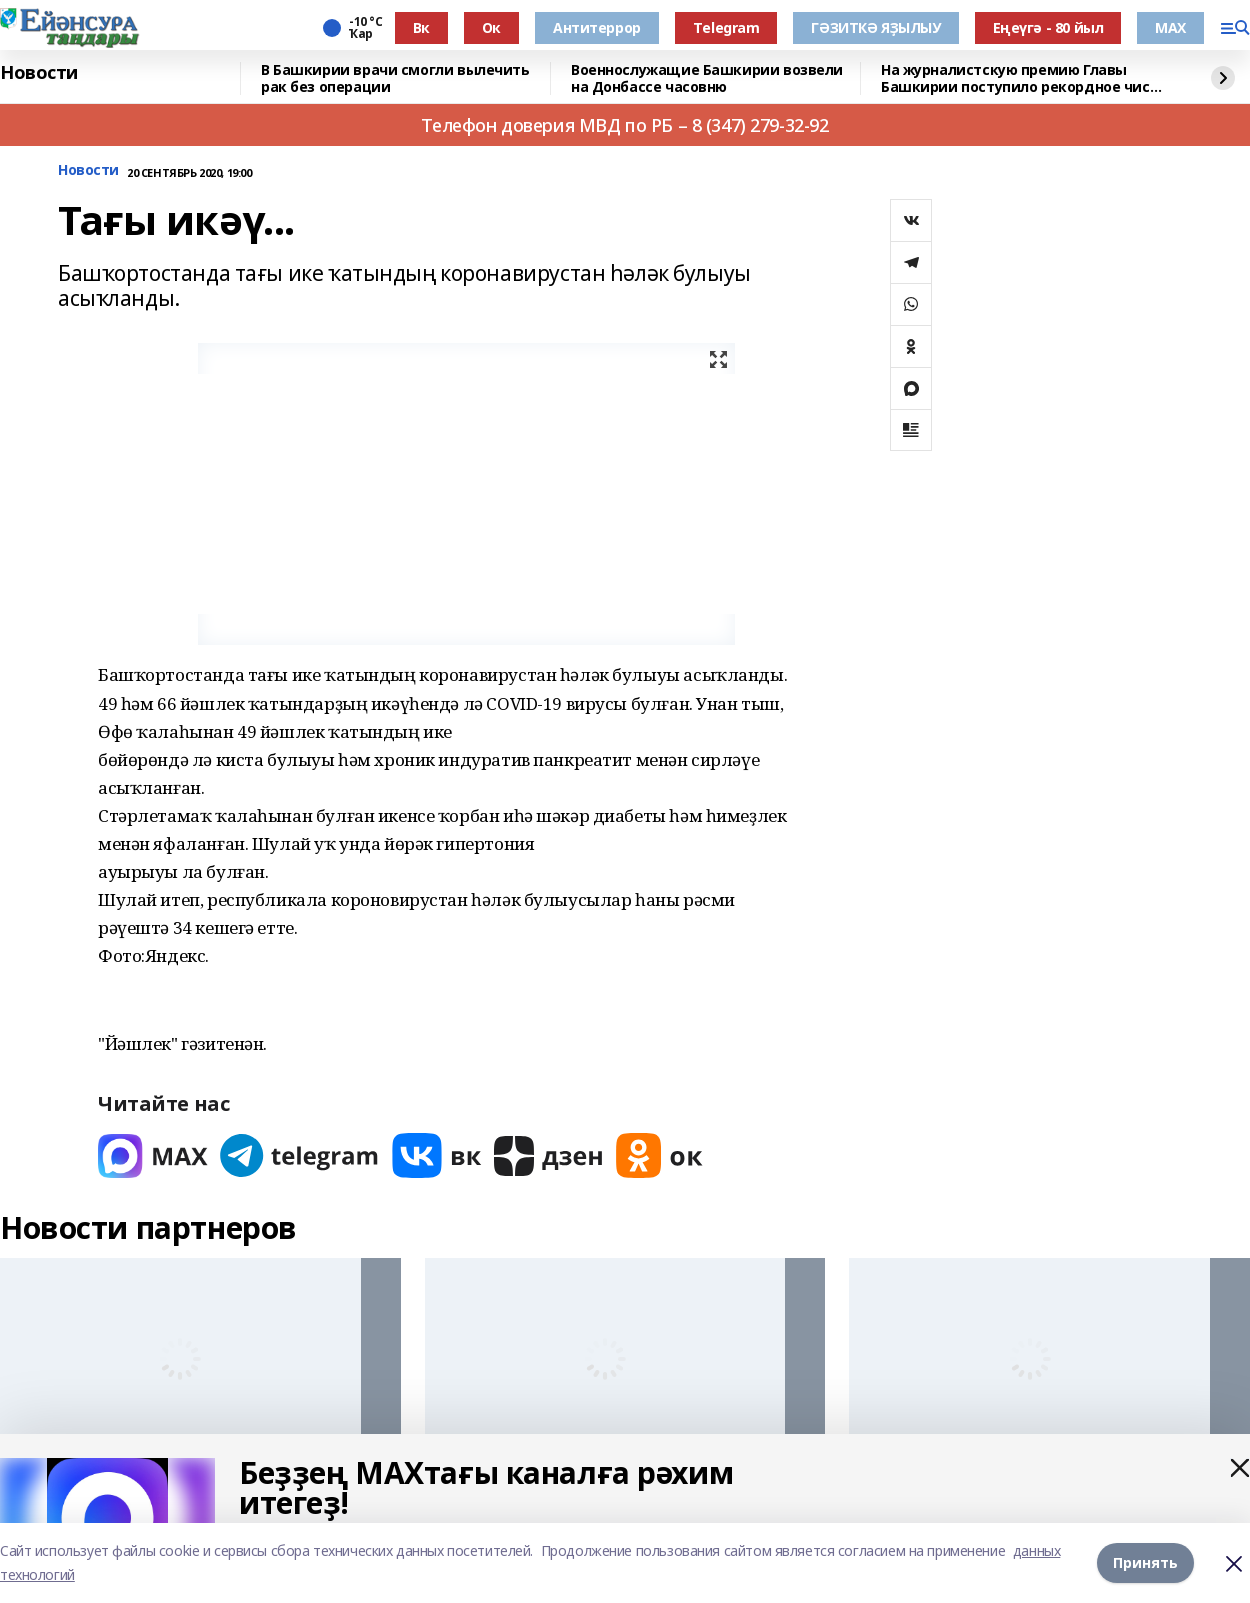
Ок (491, 27)
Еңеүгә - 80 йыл (1048, 27)
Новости (39, 73)
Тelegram (726, 27)
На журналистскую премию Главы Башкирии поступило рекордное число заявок (1024, 78)
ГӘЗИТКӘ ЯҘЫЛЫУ (875, 27)
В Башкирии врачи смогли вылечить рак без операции (395, 78)
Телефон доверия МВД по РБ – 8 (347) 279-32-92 (624, 125)
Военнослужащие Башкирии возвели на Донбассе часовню (707, 78)
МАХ (1170, 27)
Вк (421, 27)
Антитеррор (597, 27)
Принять (1145, 1562)
